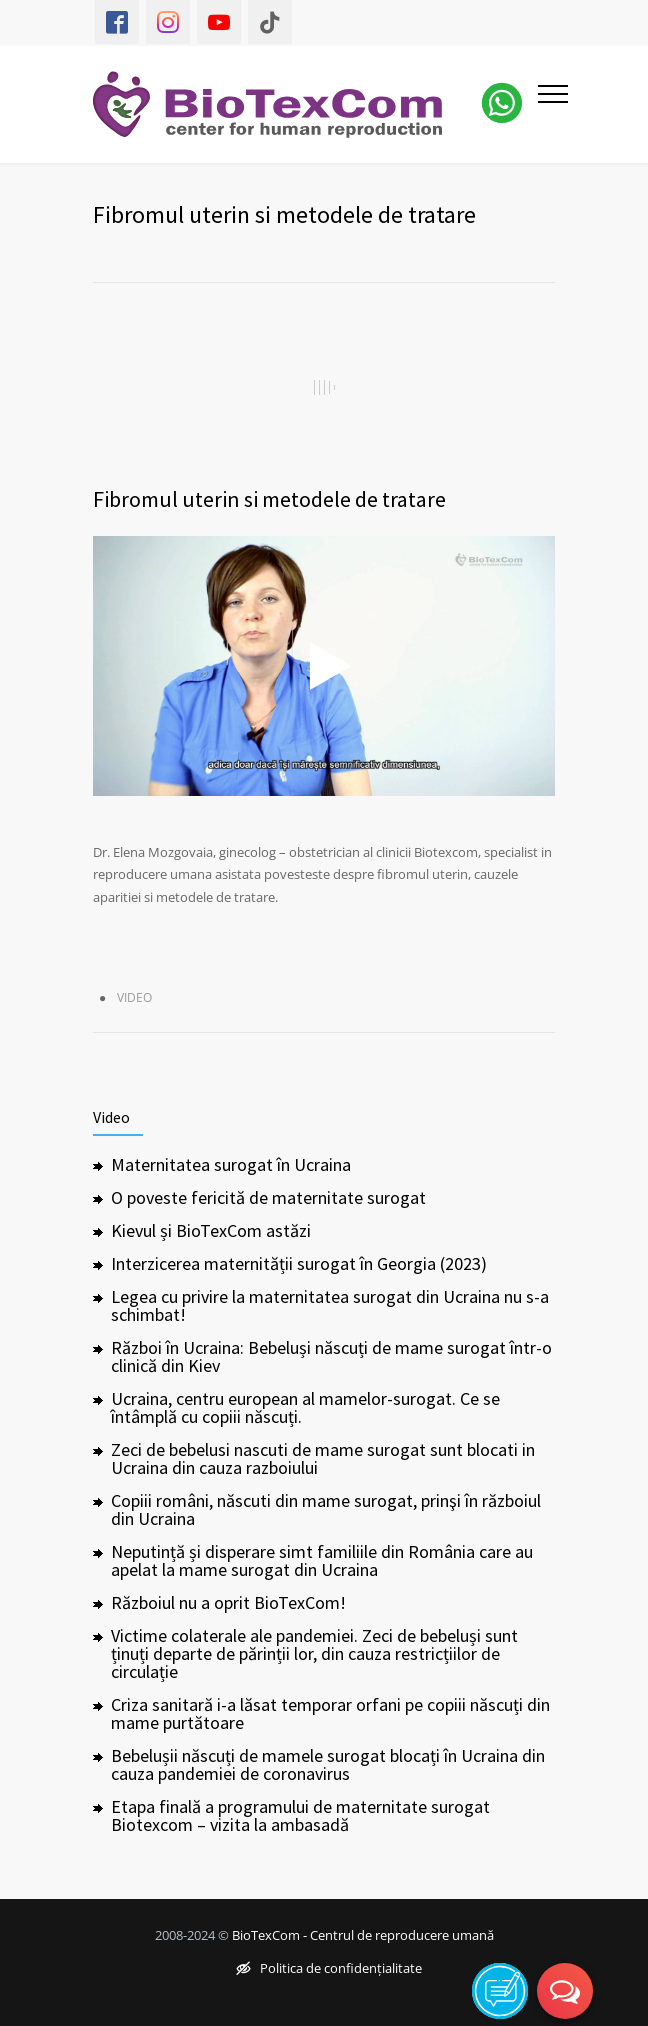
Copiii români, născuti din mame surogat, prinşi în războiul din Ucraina (326, 1509)
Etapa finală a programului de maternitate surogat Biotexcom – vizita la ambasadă (300, 1815)
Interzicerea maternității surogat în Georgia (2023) (299, 1263)
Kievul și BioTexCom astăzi (211, 1230)
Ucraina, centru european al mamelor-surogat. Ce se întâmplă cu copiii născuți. (305, 1407)
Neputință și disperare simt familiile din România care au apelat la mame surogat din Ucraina (322, 1560)
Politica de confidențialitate (329, 1968)
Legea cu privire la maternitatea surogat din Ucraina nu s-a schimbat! (330, 1305)
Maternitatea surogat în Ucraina (231, 1164)
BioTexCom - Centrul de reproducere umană (363, 1935)
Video (134, 997)
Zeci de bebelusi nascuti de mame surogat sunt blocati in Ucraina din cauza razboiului (323, 1458)
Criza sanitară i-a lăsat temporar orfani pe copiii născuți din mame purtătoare (330, 1713)
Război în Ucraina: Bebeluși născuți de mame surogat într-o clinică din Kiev (331, 1356)
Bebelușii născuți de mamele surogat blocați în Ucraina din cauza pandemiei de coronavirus (328, 1764)
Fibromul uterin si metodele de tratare (269, 499)
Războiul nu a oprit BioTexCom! (228, 1602)
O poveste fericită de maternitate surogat (268, 1197)
